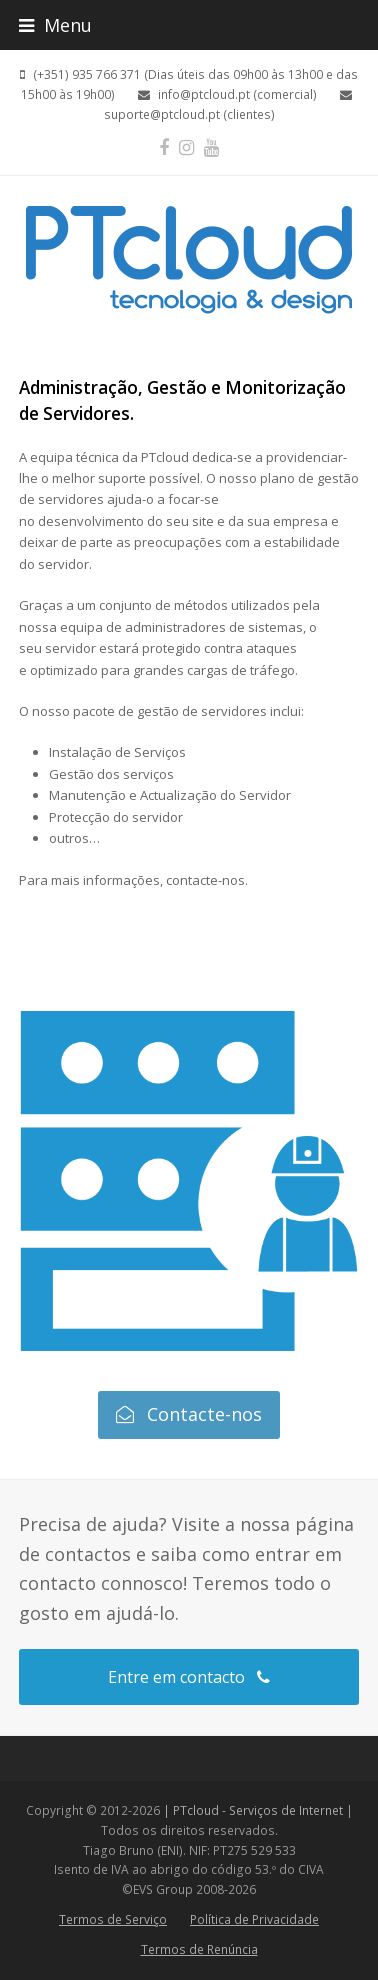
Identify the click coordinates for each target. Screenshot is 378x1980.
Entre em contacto (189, 1677)
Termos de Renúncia (199, 1949)
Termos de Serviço (113, 1919)
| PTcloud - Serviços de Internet (253, 1810)
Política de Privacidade (254, 1919)
